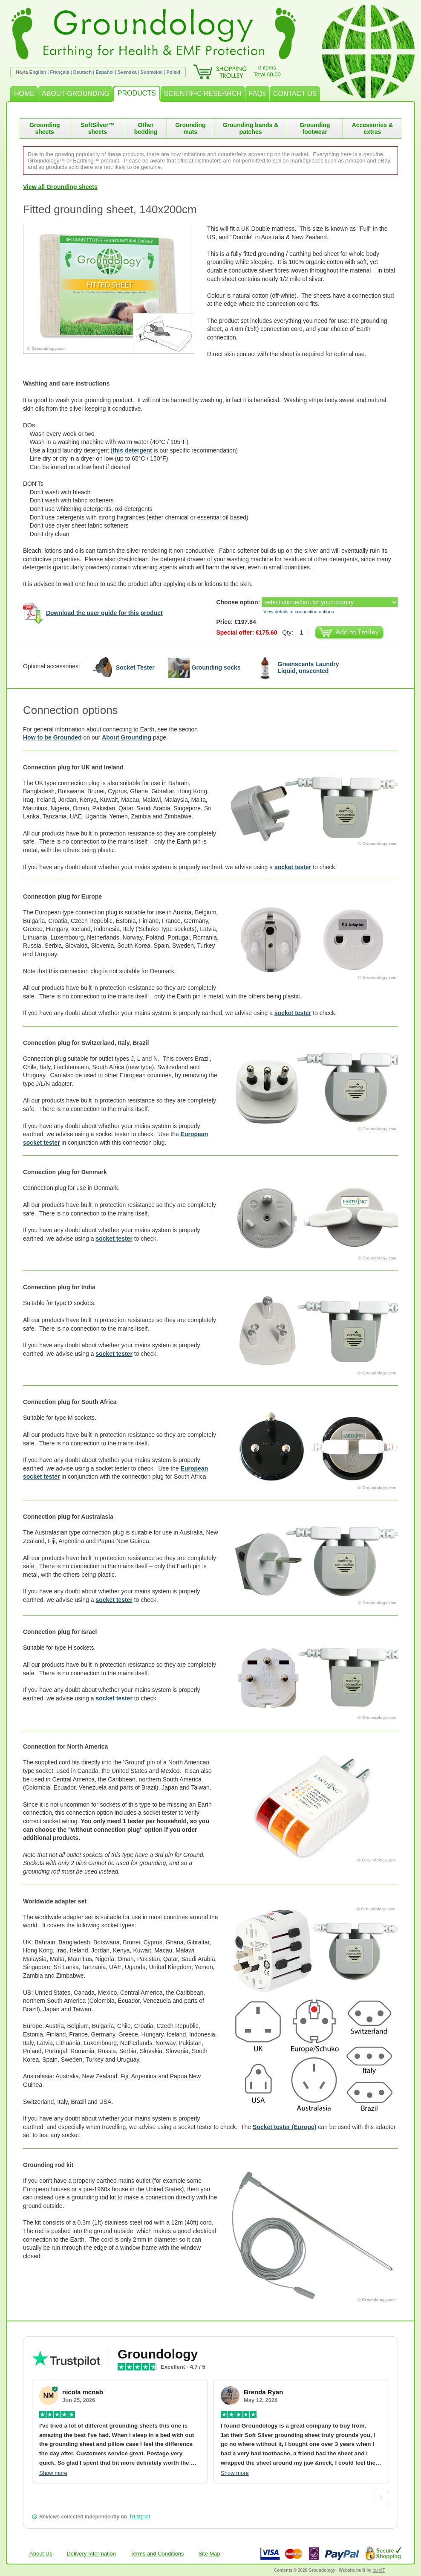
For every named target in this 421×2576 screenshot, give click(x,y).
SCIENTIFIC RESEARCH (203, 93)
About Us (40, 2553)
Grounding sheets (44, 128)
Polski (173, 72)
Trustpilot (139, 2517)
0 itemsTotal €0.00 (267, 71)
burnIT (378, 2570)
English (37, 72)
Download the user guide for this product (104, 612)
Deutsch (82, 72)
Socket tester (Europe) (284, 2126)
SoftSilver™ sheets (97, 128)
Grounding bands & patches (251, 128)
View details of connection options (298, 611)
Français (59, 72)
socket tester (292, 867)
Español (104, 72)
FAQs (257, 93)
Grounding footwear (315, 128)
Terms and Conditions (157, 2553)
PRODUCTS (137, 93)
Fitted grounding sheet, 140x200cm (110, 209)
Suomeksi (152, 72)
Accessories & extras (372, 128)
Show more (53, 2473)
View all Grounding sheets (60, 186)
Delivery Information (91, 2553)
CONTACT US (295, 93)
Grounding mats (190, 128)
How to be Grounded (52, 737)
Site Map (209, 2553)
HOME (24, 93)
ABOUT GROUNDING (76, 93)
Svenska (127, 72)
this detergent (132, 450)
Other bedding (145, 128)
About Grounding (126, 737)
